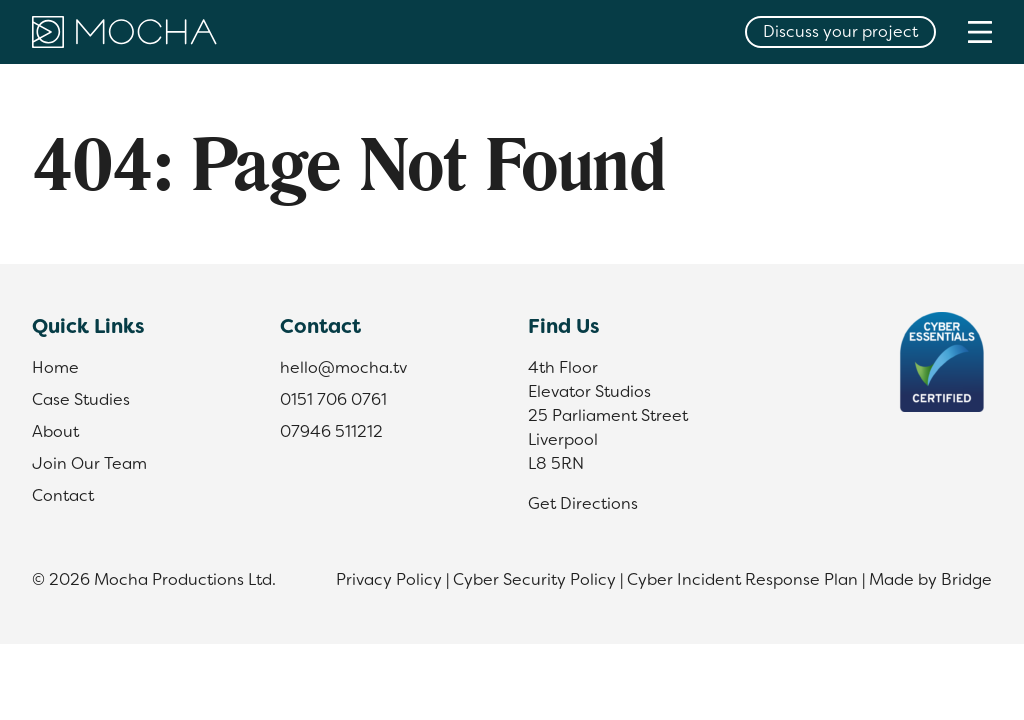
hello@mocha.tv (343, 367)
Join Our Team (89, 463)
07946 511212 (331, 431)
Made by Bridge (930, 579)
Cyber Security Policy (534, 579)
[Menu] (980, 31)
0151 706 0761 (333, 399)
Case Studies (81, 399)
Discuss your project (840, 31)
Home (55, 367)
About (55, 431)
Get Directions (583, 503)
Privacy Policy (389, 579)
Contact (63, 495)
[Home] (124, 32)
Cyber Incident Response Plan (742, 579)
